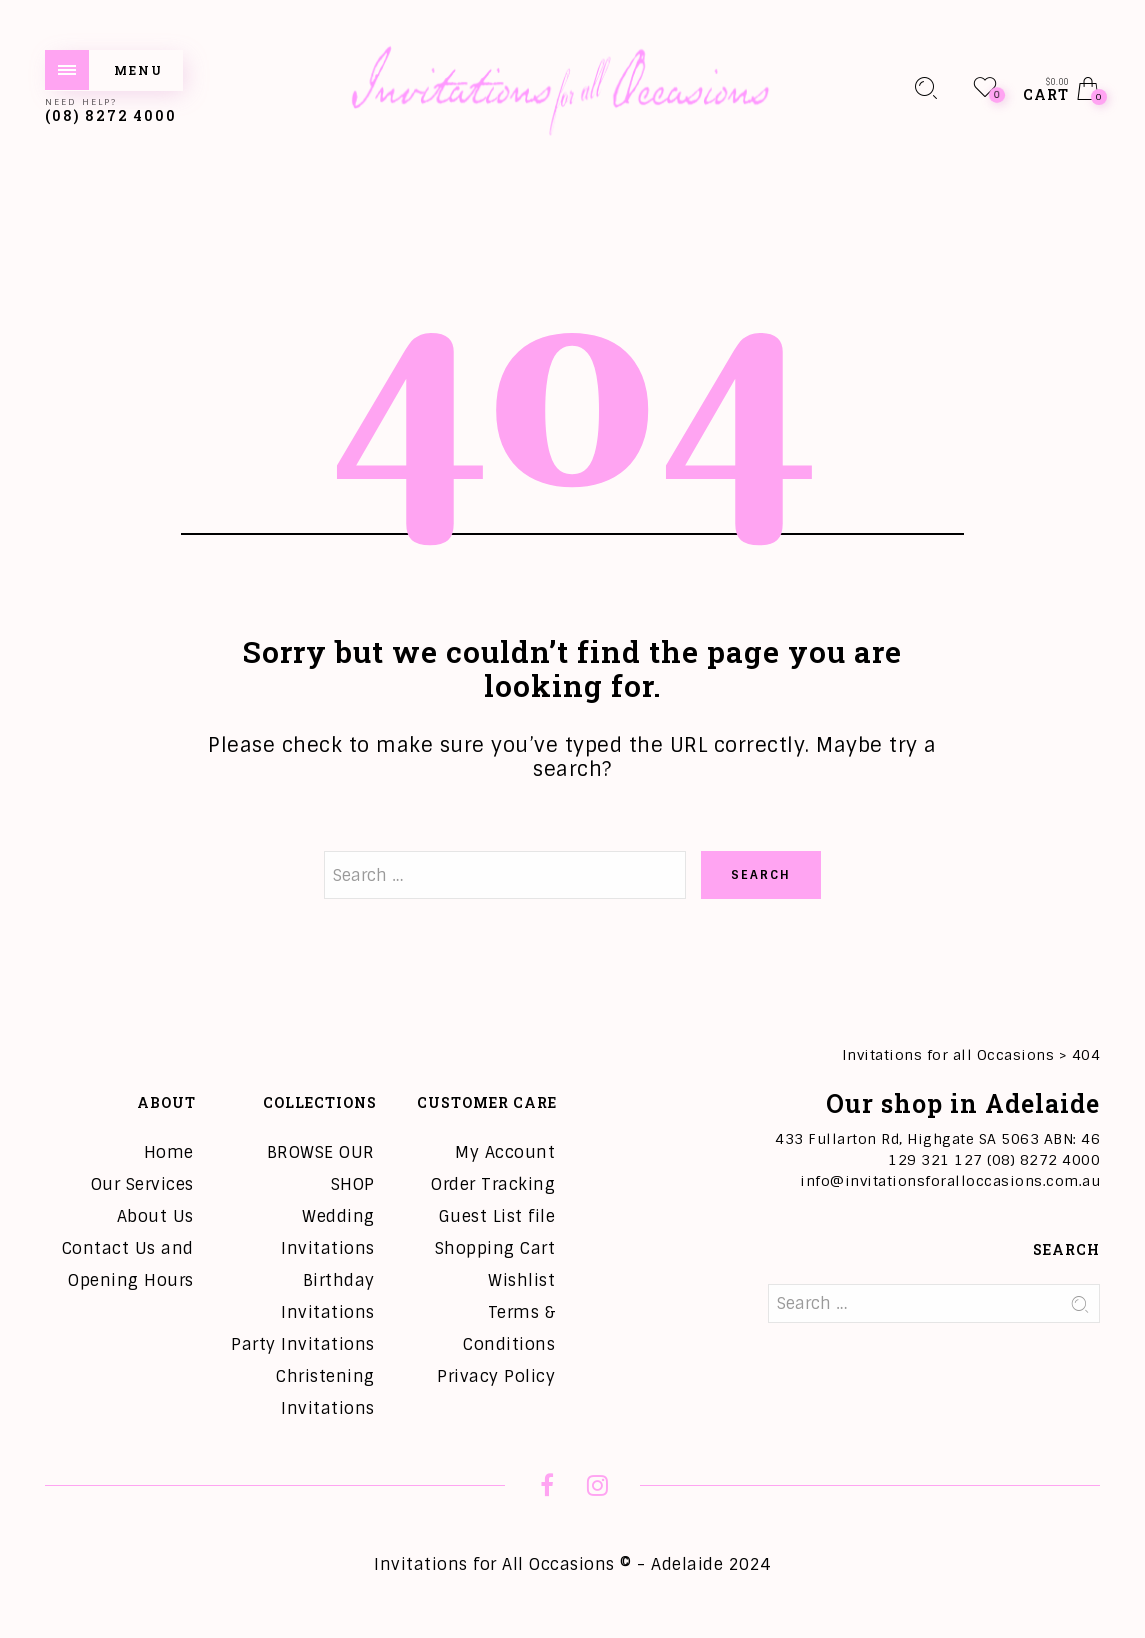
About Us (155, 1216)
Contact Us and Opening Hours (128, 1264)
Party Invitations (303, 1344)
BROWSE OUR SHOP (321, 1168)
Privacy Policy (496, 1376)
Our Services (142, 1184)
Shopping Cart (495, 1248)
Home (169, 1152)
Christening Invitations (325, 1392)
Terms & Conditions (509, 1328)
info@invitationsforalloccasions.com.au (950, 1181)
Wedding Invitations (328, 1232)
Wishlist (521, 1280)
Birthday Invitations (328, 1296)
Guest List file (497, 1216)
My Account (505, 1152)
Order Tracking (493, 1184)
